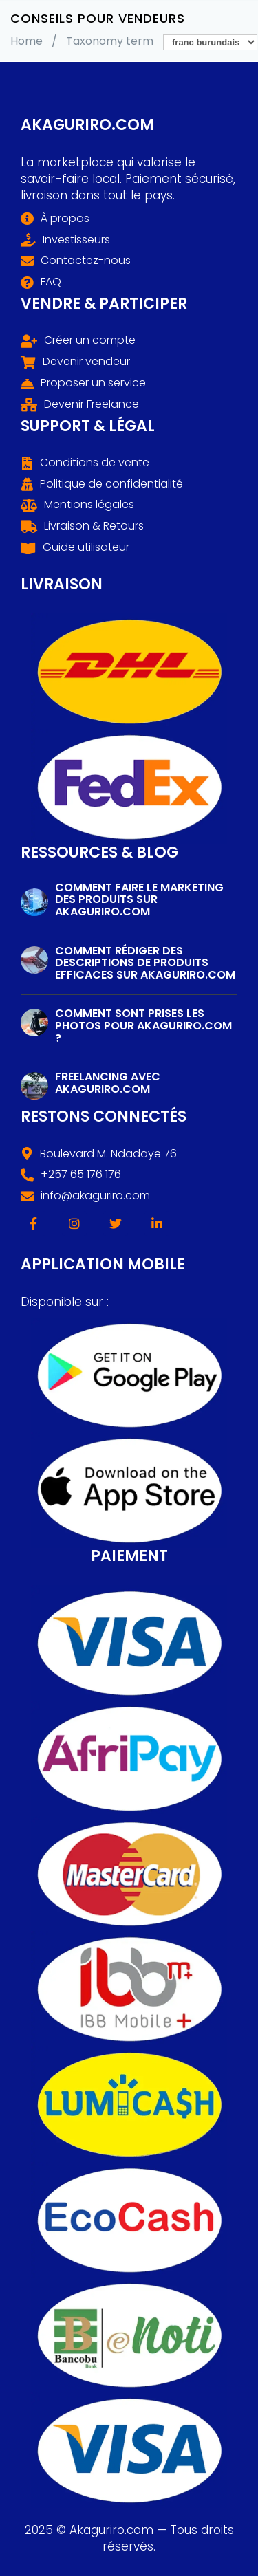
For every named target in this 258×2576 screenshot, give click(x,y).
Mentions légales (89, 504)
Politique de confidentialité (111, 484)
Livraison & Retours (94, 526)
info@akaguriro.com (95, 1195)
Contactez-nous (86, 260)
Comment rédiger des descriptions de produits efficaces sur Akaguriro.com (145, 963)
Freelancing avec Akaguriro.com (107, 1083)
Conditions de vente (94, 462)
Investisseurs (76, 240)
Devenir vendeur (86, 361)
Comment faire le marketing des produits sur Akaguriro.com (139, 899)
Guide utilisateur (86, 547)
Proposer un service (93, 383)
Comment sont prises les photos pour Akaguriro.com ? (143, 1025)
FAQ (51, 282)
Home (26, 41)
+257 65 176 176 (81, 1174)
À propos (65, 218)
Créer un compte (90, 340)
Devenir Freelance (91, 404)
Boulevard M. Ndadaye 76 (108, 1153)
